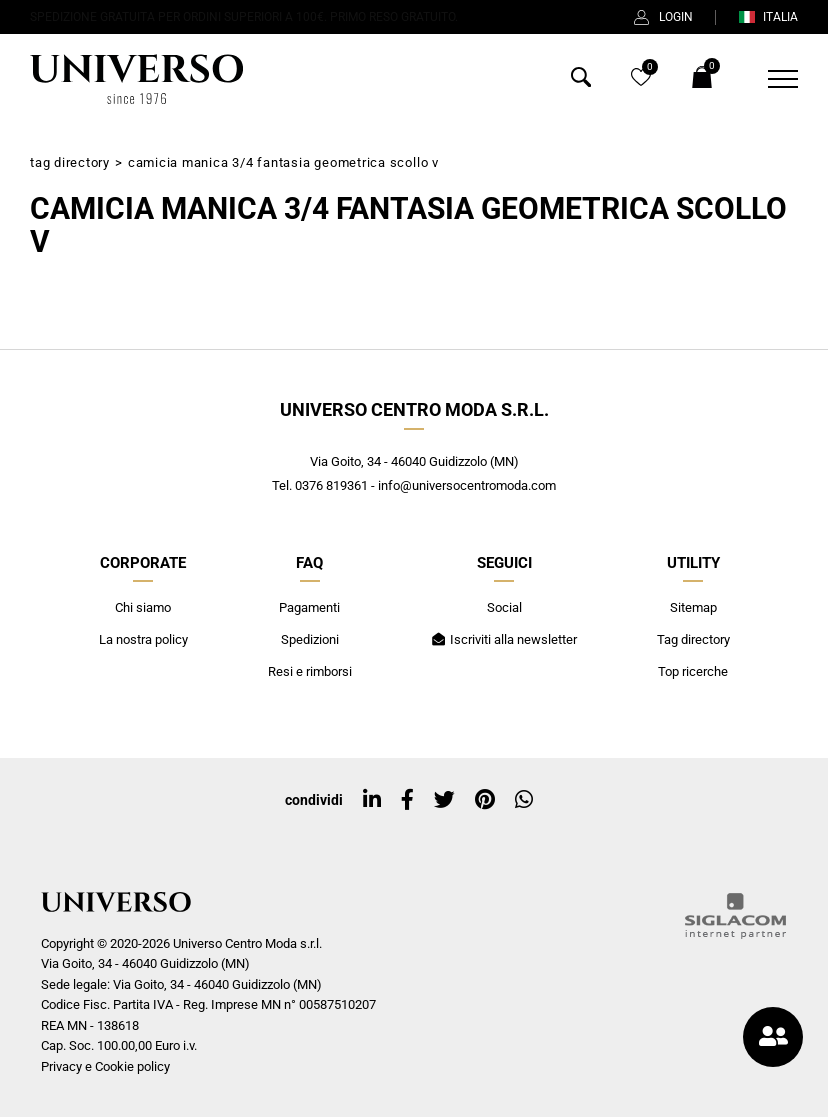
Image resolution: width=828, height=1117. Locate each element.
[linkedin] (372, 800)
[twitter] (444, 800)
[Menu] (770, 79)
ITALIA (768, 17)
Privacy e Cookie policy (105, 1066)
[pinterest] (485, 800)
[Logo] (136, 79)
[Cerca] (581, 81)
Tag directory (70, 162)
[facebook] (407, 800)
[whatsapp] (524, 800)
